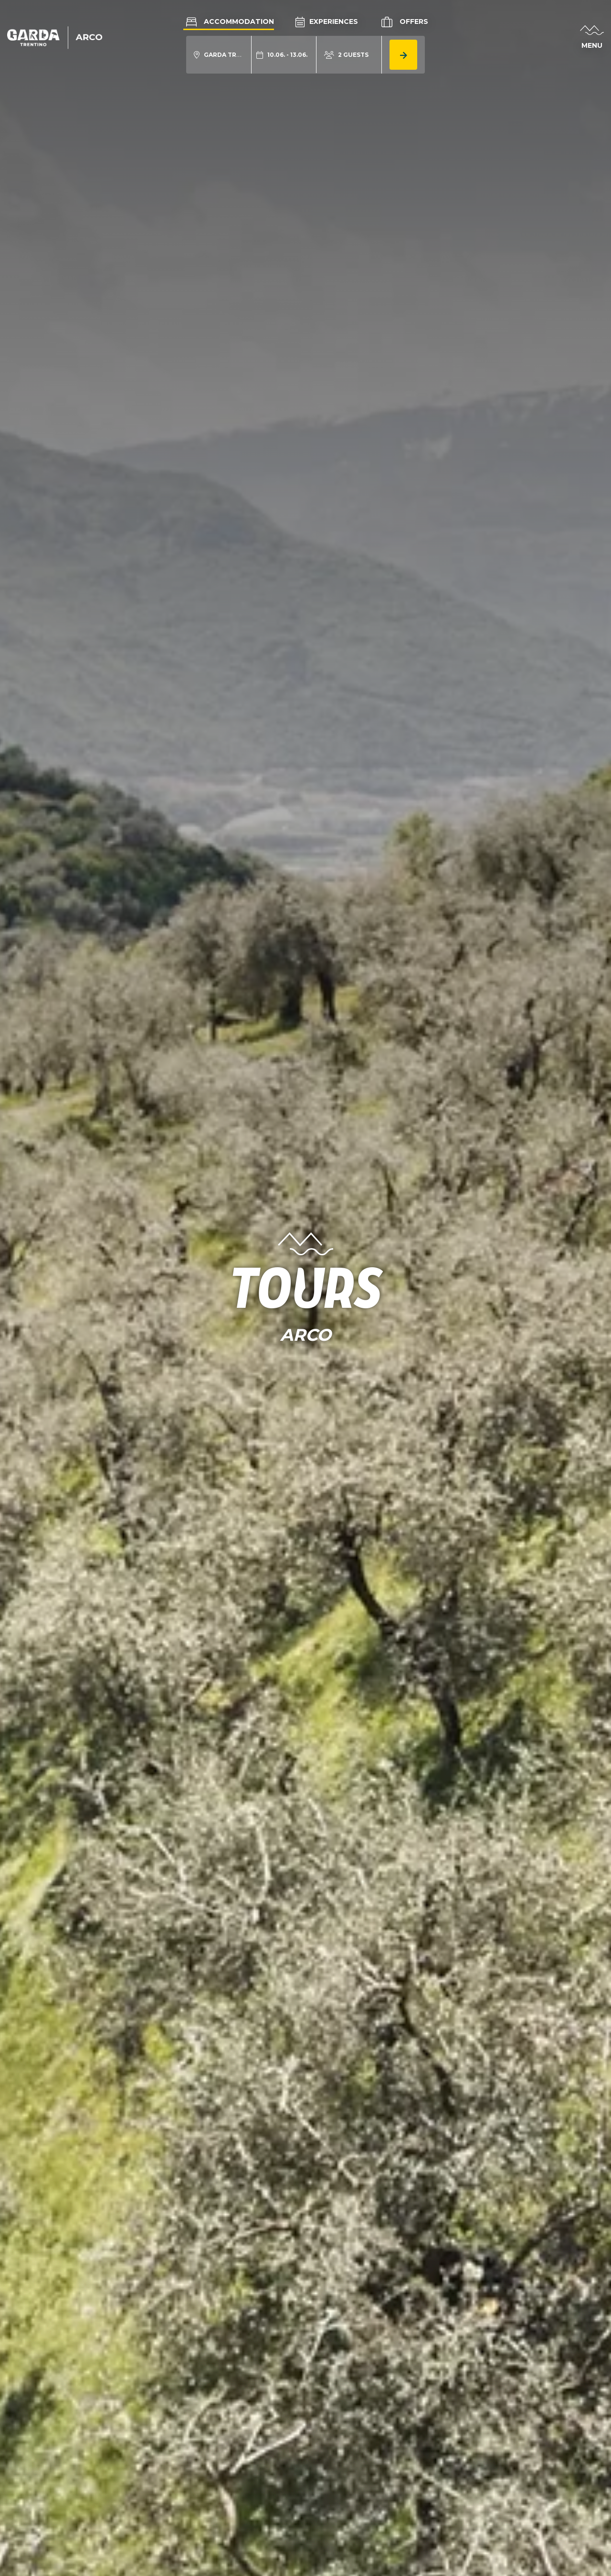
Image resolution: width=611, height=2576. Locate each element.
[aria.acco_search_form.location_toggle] (219, 54)
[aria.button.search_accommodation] (403, 55)
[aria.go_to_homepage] (55, 37)
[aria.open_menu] (592, 38)
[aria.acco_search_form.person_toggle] (346, 54)
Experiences (326, 21)
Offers (403, 22)
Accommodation (228, 21)
